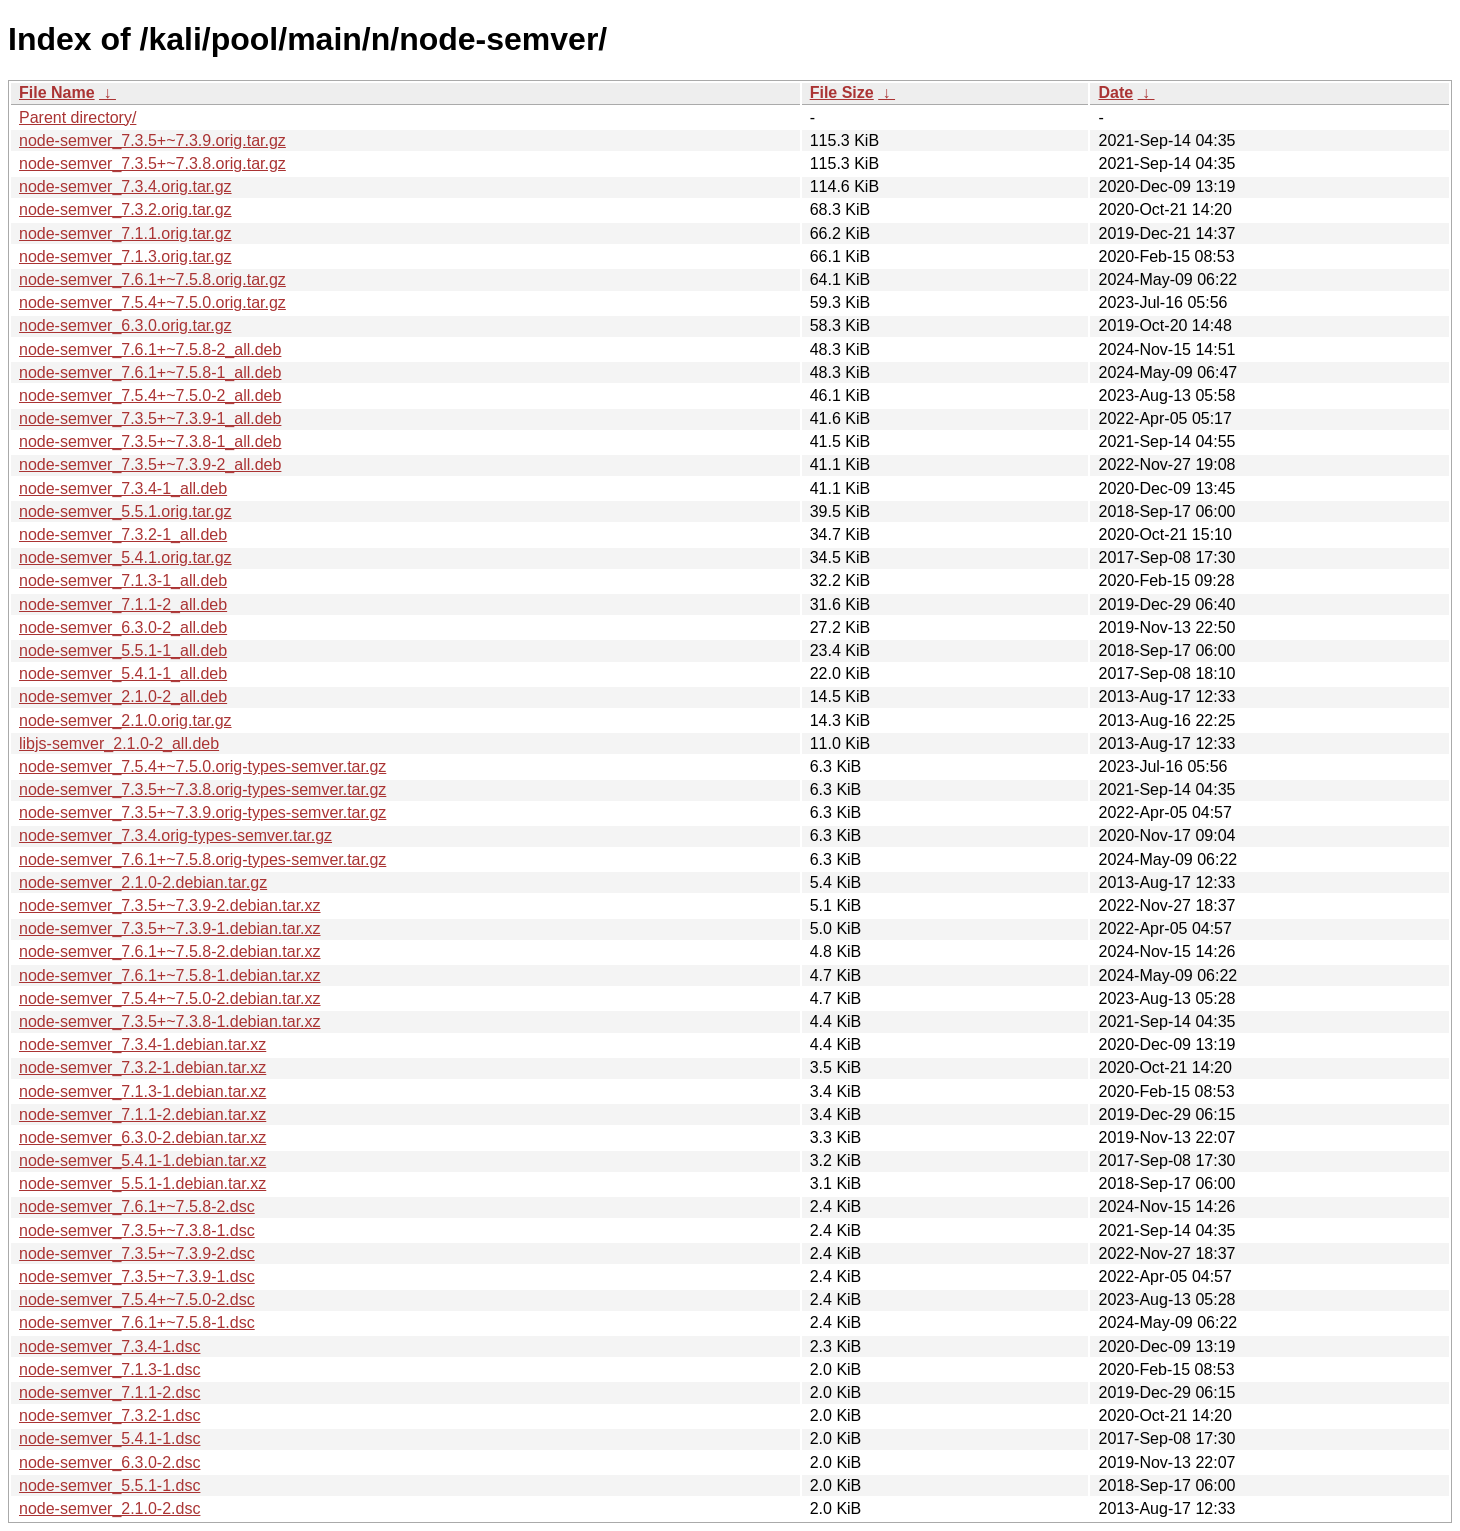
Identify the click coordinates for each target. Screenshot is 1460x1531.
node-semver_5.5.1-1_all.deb (123, 650)
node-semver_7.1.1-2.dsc (109, 1392)
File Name (57, 92)
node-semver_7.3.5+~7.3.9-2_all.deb (150, 464)
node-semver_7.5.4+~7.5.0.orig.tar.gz (152, 302)
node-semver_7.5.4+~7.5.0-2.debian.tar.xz (170, 998)
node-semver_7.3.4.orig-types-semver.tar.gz (175, 835)
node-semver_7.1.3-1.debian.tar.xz (142, 1091)
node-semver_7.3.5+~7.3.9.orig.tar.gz (152, 140)
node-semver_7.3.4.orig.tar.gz (125, 186)
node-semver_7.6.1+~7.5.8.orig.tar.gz (152, 279)
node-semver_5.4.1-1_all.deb (123, 673)
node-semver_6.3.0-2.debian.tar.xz (142, 1137)
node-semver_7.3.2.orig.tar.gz (125, 209)
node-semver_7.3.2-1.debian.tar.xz (142, 1067)
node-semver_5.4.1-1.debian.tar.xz (142, 1160)
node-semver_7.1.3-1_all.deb (123, 580)
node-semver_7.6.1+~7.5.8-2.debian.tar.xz (170, 951)
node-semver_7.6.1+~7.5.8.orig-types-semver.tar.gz (202, 859)
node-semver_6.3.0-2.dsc (109, 1462)
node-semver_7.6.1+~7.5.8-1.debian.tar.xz (170, 975)
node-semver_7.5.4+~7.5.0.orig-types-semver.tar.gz (202, 766)
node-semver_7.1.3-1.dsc (109, 1369)
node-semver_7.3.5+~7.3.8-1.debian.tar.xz (170, 1021)
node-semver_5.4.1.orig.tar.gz (125, 557)
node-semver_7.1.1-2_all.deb (123, 604)
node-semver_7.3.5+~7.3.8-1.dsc (137, 1230)
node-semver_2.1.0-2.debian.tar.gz (143, 882)
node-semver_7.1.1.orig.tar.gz (125, 233)
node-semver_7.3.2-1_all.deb (123, 534)
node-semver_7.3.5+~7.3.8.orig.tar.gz (152, 163)
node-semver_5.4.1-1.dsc (109, 1438)
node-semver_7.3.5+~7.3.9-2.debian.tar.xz (170, 905)
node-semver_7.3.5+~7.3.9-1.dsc (137, 1276)
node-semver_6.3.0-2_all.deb (123, 627)
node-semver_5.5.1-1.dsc (109, 1485)
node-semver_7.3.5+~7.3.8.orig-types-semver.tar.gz (202, 789)
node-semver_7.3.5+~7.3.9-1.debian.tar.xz (170, 928)
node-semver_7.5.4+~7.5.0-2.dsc (137, 1299)
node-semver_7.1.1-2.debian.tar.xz (142, 1114)
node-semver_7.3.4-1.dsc (109, 1346)
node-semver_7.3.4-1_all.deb (123, 488)
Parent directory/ (77, 117)
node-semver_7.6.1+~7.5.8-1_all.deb (150, 372)
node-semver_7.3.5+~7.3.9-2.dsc (137, 1253)
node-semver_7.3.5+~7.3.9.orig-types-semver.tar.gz (202, 812)
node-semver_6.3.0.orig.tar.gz (125, 325)
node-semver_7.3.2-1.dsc (109, 1415)
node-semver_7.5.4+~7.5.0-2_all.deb (150, 395)
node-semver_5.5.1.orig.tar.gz (125, 511)
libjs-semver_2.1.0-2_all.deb (119, 743)
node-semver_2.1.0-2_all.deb (123, 696)
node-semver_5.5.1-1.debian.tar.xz (142, 1183)
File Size (842, 92)
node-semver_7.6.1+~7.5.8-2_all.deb (150, 349)
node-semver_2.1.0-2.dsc (109, 1508)
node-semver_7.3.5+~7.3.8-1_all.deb (150, 441)
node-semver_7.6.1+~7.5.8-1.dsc (137, 1322)
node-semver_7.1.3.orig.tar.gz (125, 256)
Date (1115, 92)
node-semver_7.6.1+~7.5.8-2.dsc (137, 1206)
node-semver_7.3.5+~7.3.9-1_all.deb (150, 418)
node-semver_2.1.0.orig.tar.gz (125, 720)
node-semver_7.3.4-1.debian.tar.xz (142, 1044)
